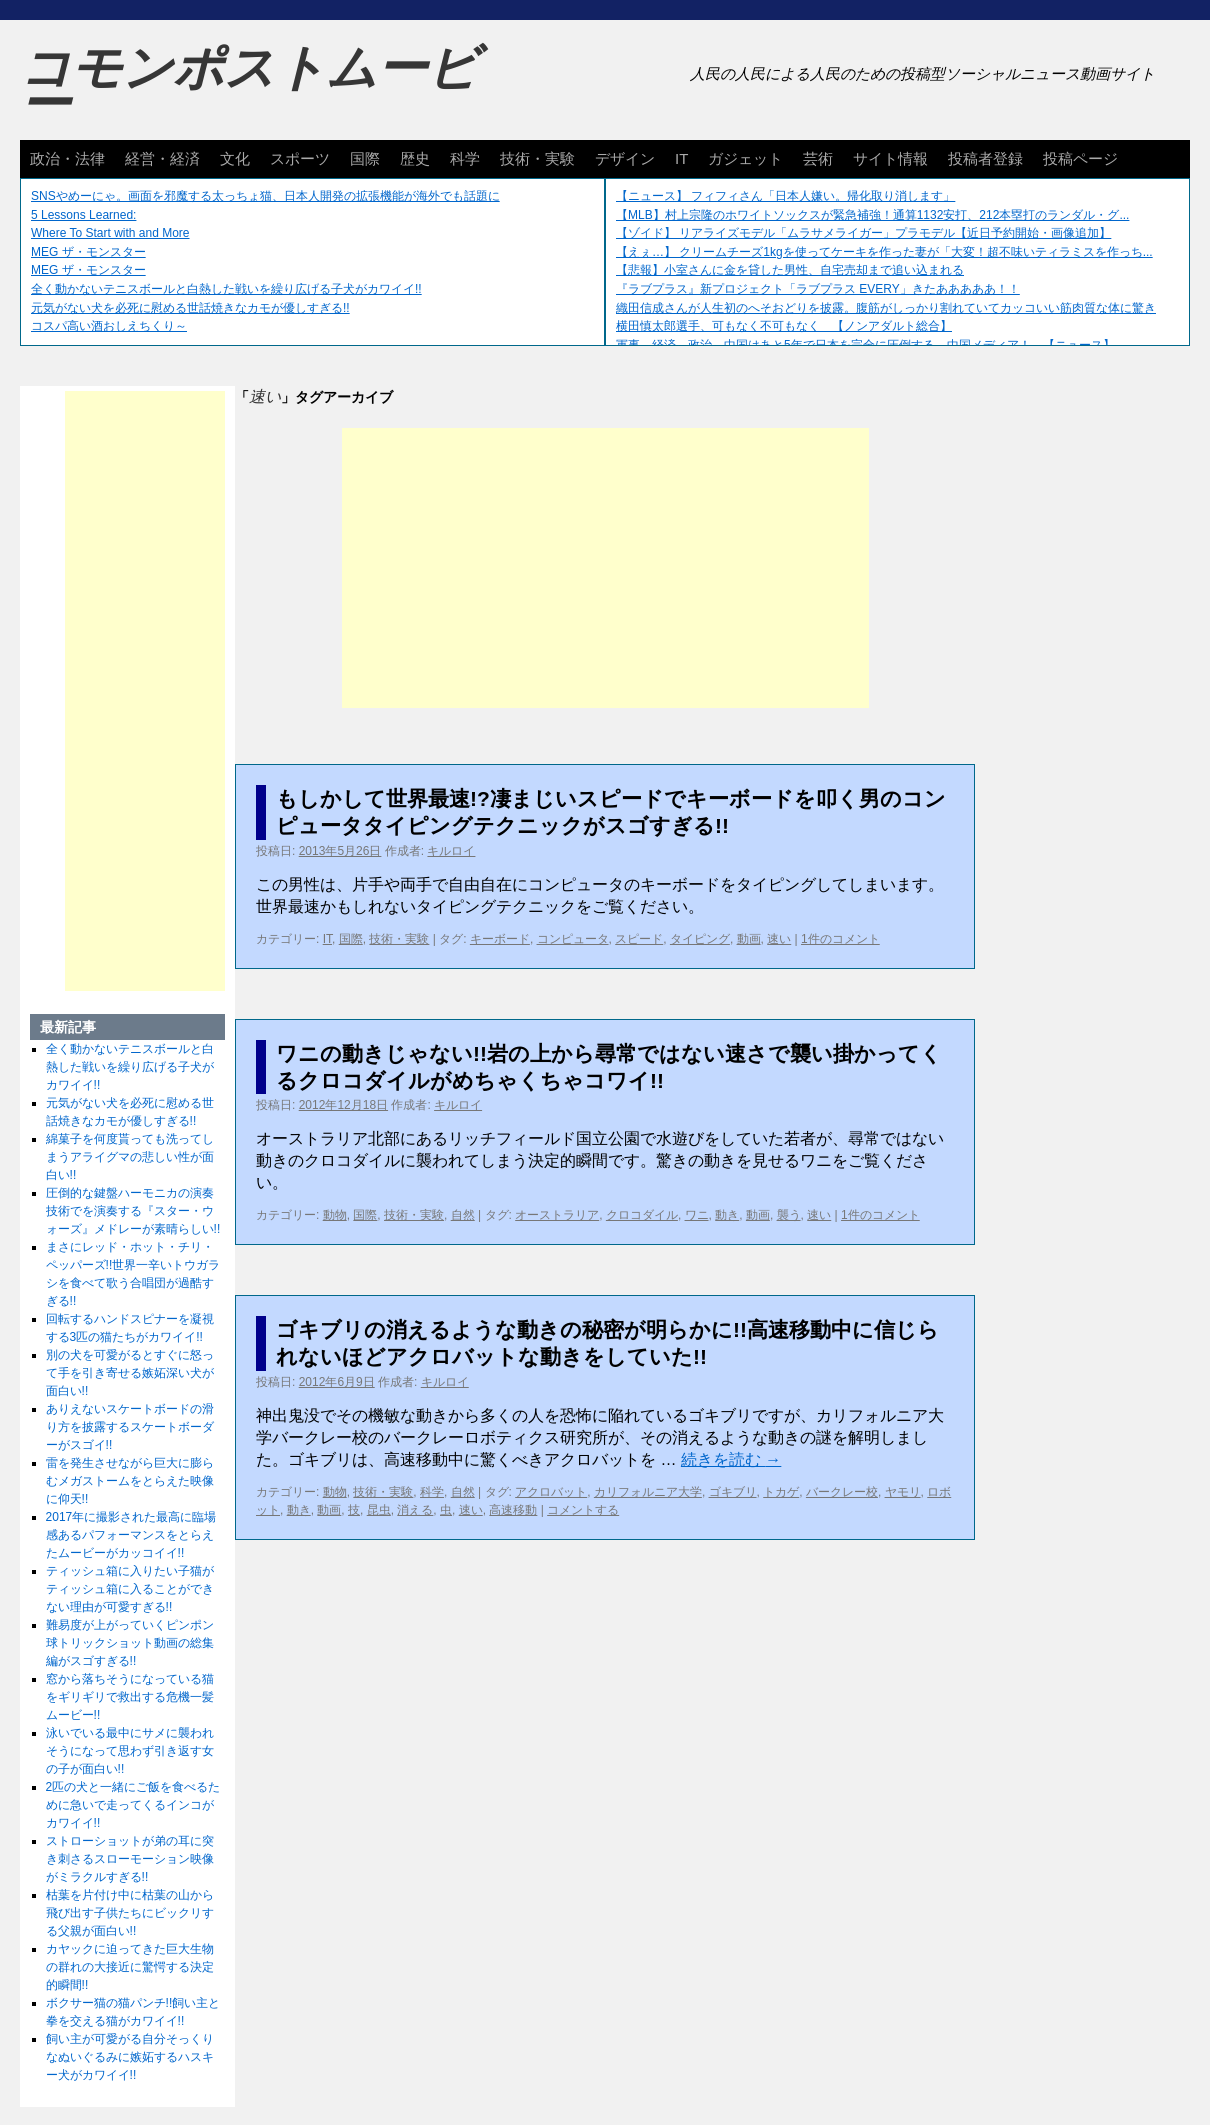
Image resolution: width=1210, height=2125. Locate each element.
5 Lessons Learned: (83, 215)
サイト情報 (890, 158)
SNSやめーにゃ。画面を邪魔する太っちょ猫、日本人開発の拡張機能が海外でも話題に (265, 196)
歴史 (415, 158)
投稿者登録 (985, 158)
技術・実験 (537, 158)
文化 (235, 158)
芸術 (818, 158)
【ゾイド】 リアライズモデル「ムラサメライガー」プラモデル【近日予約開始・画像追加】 (863, 233)
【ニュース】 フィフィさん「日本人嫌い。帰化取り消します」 (785, 196)
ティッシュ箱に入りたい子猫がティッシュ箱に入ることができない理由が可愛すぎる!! (130, 1589)
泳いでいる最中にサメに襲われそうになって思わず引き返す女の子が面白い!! (130, 1751)
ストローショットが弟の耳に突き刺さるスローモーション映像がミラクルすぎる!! (130, 1859)
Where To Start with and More (110, 233)
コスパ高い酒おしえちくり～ (109, 326)
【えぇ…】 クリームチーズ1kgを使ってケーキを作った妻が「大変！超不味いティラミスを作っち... (884, 252)
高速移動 (513, 1510)
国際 (365, 158)
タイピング (700, 939)
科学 (465, 158)
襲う (789, 1215)
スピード (639, 939)
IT (681, 158)
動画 (749, 939)
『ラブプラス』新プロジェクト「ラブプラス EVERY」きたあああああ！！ (818, 289)
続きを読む (731, 1459)
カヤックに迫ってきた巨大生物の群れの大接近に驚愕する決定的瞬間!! (130, 1967)
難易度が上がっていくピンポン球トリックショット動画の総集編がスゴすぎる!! (130, 1643)
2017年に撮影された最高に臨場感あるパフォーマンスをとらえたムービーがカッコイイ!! (131, 1535)
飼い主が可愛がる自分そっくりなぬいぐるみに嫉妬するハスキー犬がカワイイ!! (130, 2057)
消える (415, 1510)
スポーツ (300, 158)
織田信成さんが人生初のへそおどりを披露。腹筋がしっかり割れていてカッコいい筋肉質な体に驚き (886, 308)
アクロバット (551, 1492)
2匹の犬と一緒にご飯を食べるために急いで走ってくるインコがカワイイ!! (133, 1805)
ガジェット (745, 158)
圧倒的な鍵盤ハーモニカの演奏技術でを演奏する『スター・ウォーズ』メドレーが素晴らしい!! (133, 1211)
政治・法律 (67, 158)
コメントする (583, 1510)
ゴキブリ (733, 1492)
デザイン (625, 158)
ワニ (697, 1215)
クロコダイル (642, 1215)
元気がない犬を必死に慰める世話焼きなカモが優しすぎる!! (190, 308)
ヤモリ (903, 1492)
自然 (463, 1215)
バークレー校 (842, 1492)
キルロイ (451, 851)
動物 (335, 1215)
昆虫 (379, 1510)
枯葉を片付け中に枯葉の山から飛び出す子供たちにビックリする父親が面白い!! (130, 1913)
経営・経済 (162, 158)
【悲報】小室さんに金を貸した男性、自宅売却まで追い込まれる (790, 270)
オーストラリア (557, 1215)
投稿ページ (1080, 158)
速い (779, 939)
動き (727, 1215)
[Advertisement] (605, 568)
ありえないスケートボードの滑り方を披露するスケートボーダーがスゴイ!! (130, 1427)
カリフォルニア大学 (648, 1492)
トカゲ (781, 1492)
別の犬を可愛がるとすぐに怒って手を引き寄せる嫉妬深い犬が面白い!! (130, 1373)
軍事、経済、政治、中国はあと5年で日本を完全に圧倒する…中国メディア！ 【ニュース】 (865, 345)
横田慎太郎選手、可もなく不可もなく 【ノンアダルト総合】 (784, 326)
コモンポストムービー (249, 86)
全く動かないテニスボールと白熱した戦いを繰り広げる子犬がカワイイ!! (226, 289)
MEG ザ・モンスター (88, 252)
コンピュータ (573, 939)
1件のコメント (840, 939)
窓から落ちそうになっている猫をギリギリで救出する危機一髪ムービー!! (130, 1697)
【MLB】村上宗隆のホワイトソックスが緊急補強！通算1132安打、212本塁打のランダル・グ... (872, 215)
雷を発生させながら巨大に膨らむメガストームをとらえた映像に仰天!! (130, 1481)
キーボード (500, 939)
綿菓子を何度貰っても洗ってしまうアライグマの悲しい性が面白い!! (130, 1157)
